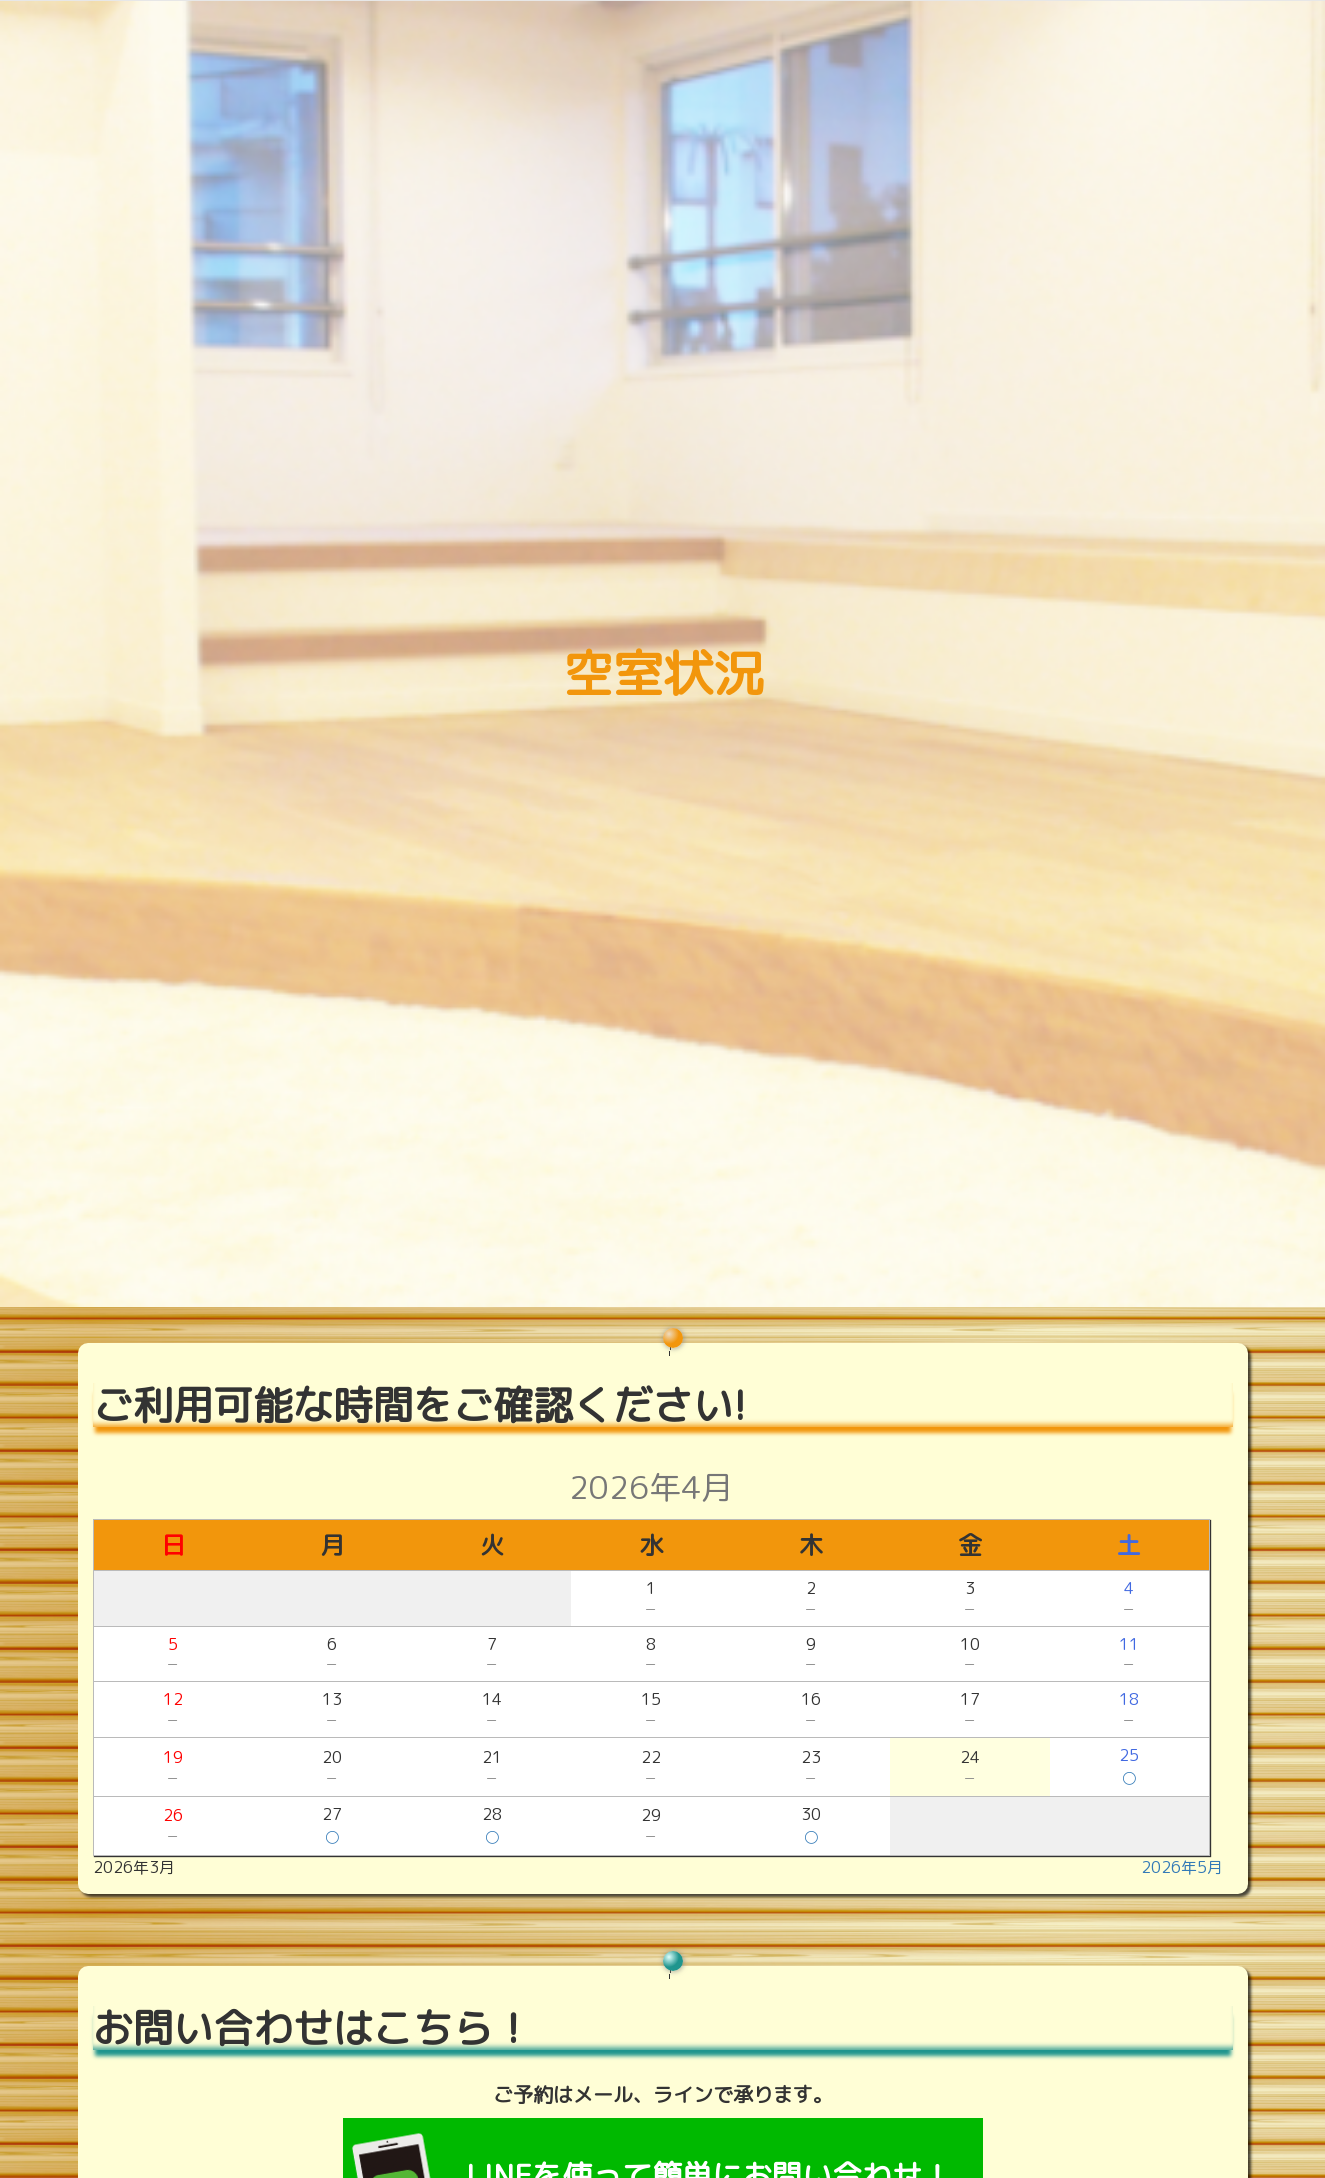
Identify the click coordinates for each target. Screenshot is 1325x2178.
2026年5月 (1182, 1867)
